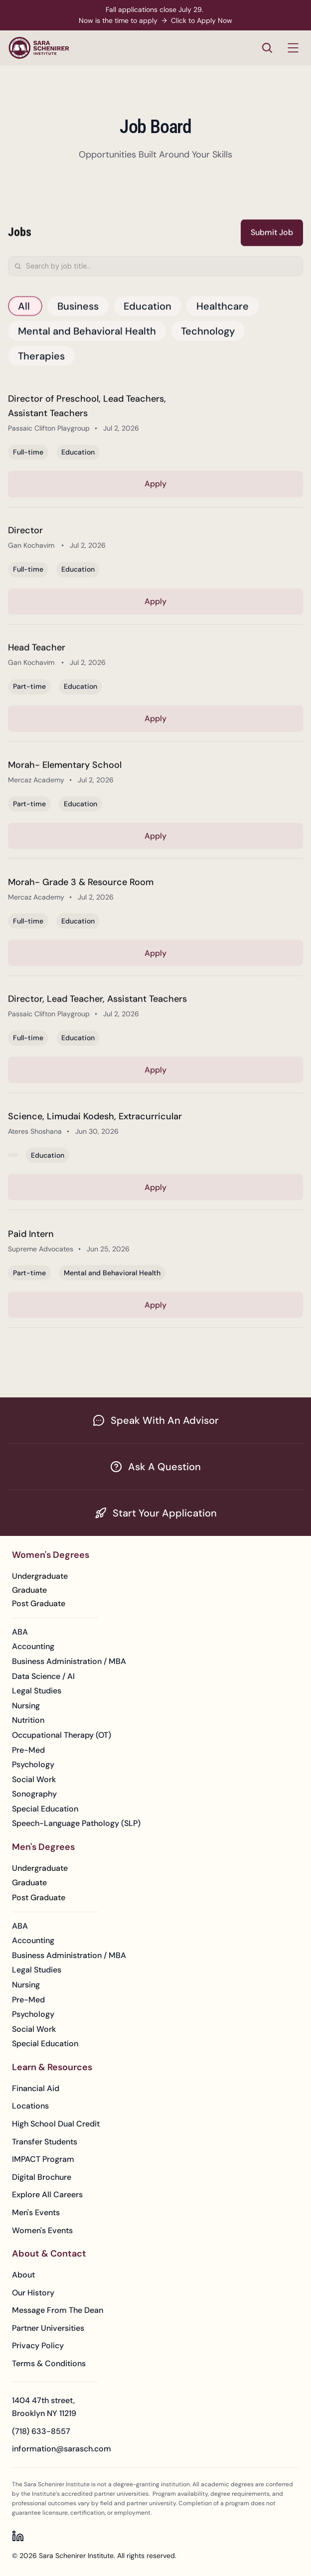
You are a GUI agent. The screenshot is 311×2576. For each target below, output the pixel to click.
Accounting (33, 1646)
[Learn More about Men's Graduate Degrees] (29, 1882)
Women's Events (42, 2230)
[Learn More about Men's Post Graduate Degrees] (38, 1897)
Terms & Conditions (49, 2363)
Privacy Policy (38, 2345)
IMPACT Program (43, 2159)
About (23, 2275)
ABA (20, 1632)
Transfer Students (44, 2141)
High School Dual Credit (56, 2124)
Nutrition (28, 1720)
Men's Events (36, 2212)
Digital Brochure (41, 2177)
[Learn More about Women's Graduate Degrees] (29, 1590)
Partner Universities (48, 2328)
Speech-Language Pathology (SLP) (76, 1823)
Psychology (33, 1764)
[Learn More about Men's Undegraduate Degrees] (40, 1868)
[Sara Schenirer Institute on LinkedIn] (18, 2536)
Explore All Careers (47, 2194)
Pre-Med (28, 1750)
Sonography (34, 1794)
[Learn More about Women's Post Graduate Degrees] (38, 1603)
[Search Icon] (267, 48)
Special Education (45, 1809)
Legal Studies (36, 1690)
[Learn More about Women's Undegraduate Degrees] (40, 1576)
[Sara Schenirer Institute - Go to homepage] (39, 48)
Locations (30, 2106)
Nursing (26, 1705)
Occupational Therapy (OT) (61, 1735)
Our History (33, 2292)
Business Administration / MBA (69, 1661)
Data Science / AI (43, 1676)
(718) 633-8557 (41, 2431)
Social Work (34, 1779)
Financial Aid (37, 2088)
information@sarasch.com (61, 2448)
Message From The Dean (57, 2310)
